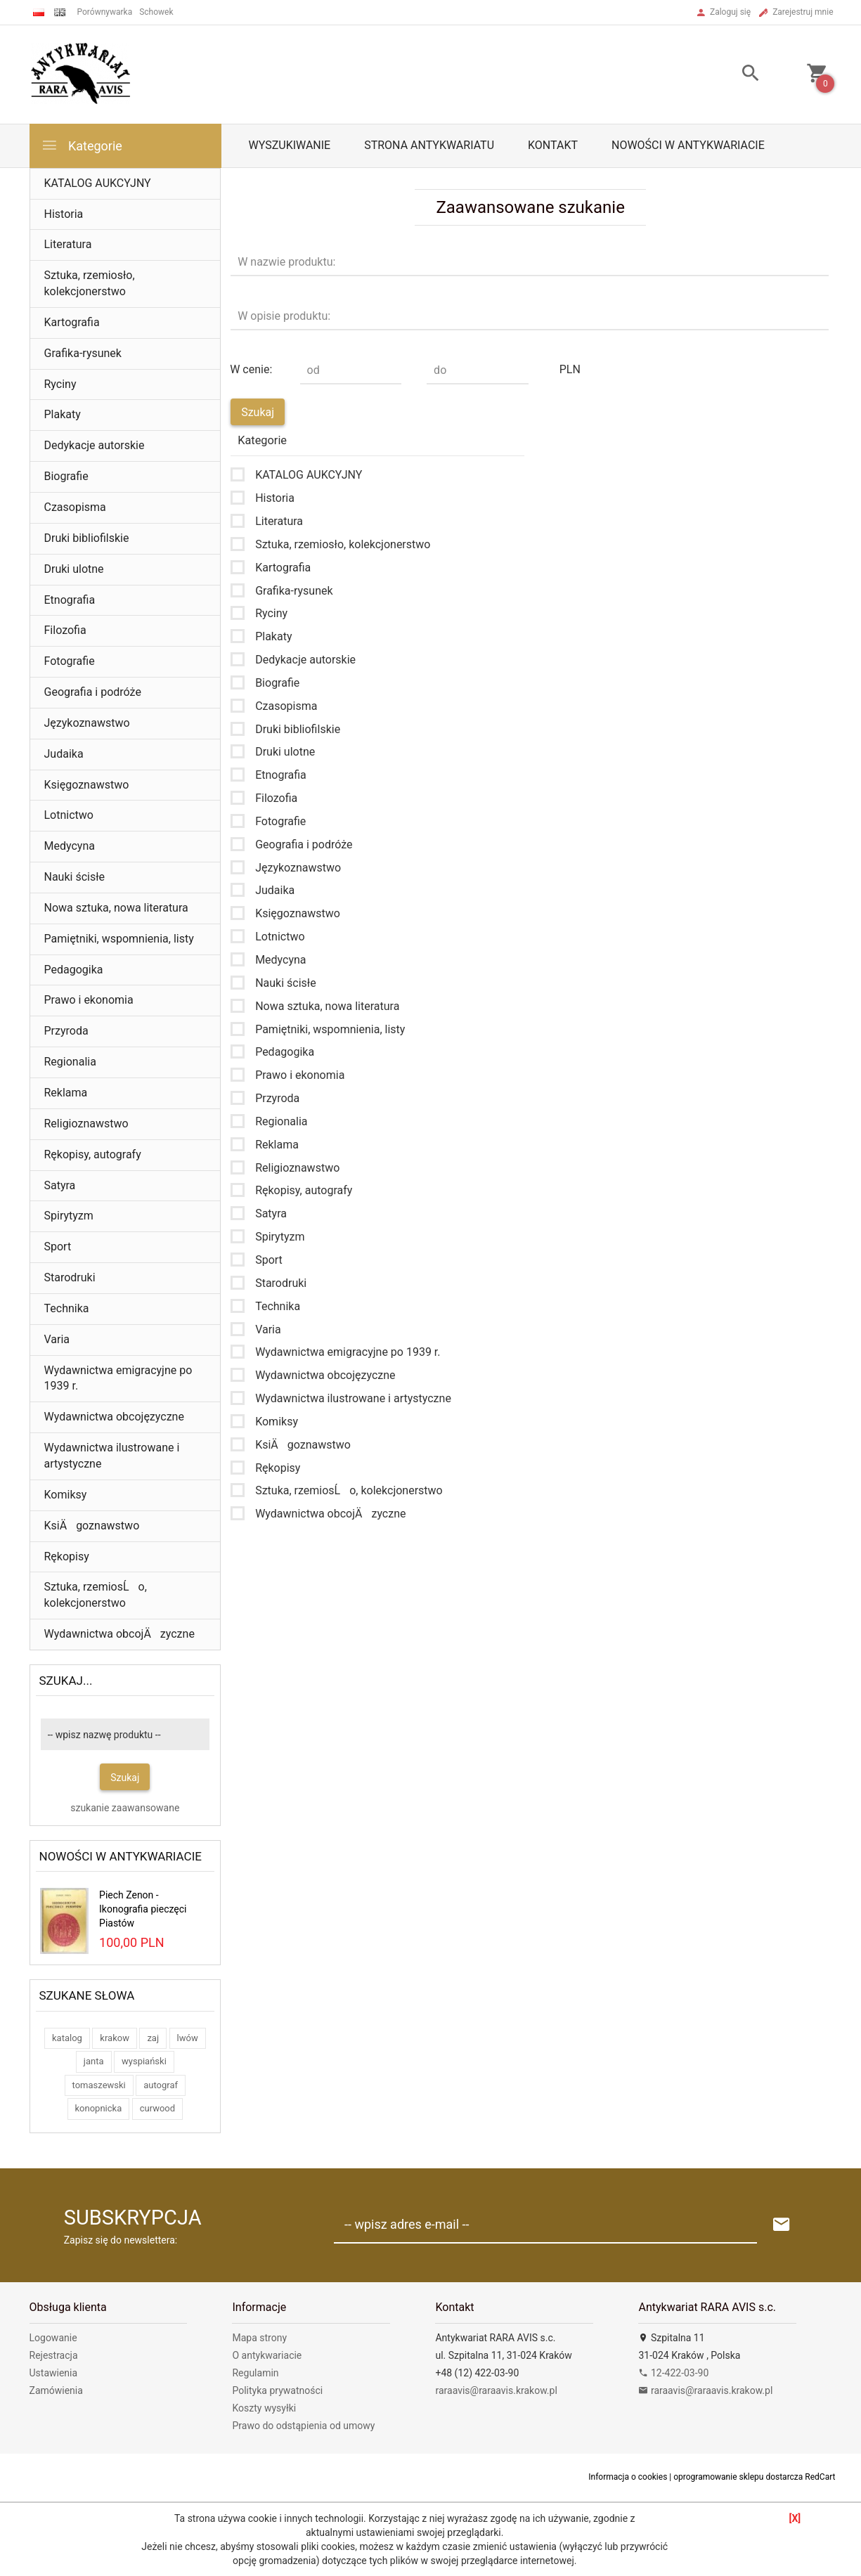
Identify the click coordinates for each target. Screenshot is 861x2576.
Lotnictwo (68, 815)
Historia (64, 214)
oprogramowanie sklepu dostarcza (738, 2477)
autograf (160, 2085)
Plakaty (62, 414)
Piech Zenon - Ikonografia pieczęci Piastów (142, 1909)
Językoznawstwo (87, 723)
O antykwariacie (267, 2355)
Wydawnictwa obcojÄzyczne (119, 1633)
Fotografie (69, 661)
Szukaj (124, 1777)
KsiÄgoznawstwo (92, 1525)
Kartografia (72, 322)
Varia (57, 1339)
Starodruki (70, 1277)
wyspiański (144, 2061)
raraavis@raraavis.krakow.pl (496, 2390)
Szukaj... (66, 1681)
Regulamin (255, 2372)
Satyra (60, 1185)
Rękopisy (66, 1556)
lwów (187, 2038)
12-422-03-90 (673, 2372)
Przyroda (66, 1030)
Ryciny (60, 384)
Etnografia (70, 600)
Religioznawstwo (86, 1123)
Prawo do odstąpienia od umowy (303, 2425)
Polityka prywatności (277, 2390)
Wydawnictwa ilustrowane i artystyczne (112, 1455)
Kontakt (553, 145)
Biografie (66, 476)
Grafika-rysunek (83, 353)
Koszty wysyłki (264, 2408)
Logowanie (53, 2337)
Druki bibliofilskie (86, 538)
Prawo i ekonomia (89, 1000)
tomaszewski (99, 2085)
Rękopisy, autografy (92, 1154)
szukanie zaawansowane (124, 1807)
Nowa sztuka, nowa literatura (116, 907)
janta (94, 2061)
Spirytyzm (68, 1215)
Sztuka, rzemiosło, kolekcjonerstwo (89, 283)
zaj (153, 2038)
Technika (66, 1308)
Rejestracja (54, 2355)
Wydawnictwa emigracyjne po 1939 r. (118, 1378)
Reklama (66, 1092)
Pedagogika (73, 969)
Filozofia (65, 630)
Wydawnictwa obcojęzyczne (114, 1416)
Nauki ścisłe (74, 877)
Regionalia (70, 1061)
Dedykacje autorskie (94, 445)
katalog (67, 2038)
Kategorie (81, 145)
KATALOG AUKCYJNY (97, 183)
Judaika (64, 753)
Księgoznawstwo (86, 784)
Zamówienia (56, 2390)
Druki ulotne (74, 569)
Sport (58, 1246)
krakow (114, 2038)
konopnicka (98, 2108)
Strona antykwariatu (429, 145)
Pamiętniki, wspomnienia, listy (119, 938)
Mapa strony (259, 2337)
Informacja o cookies (627, 2477)
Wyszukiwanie (290, 145)
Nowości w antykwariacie (688, 145)
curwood (157, 2108)
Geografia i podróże (92, 692)
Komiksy (65, 1494)
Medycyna (69, 846)
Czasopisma (75, 507)
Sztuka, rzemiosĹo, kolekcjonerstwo (95, 1595)
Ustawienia (54, 2372)
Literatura (68, 244)
